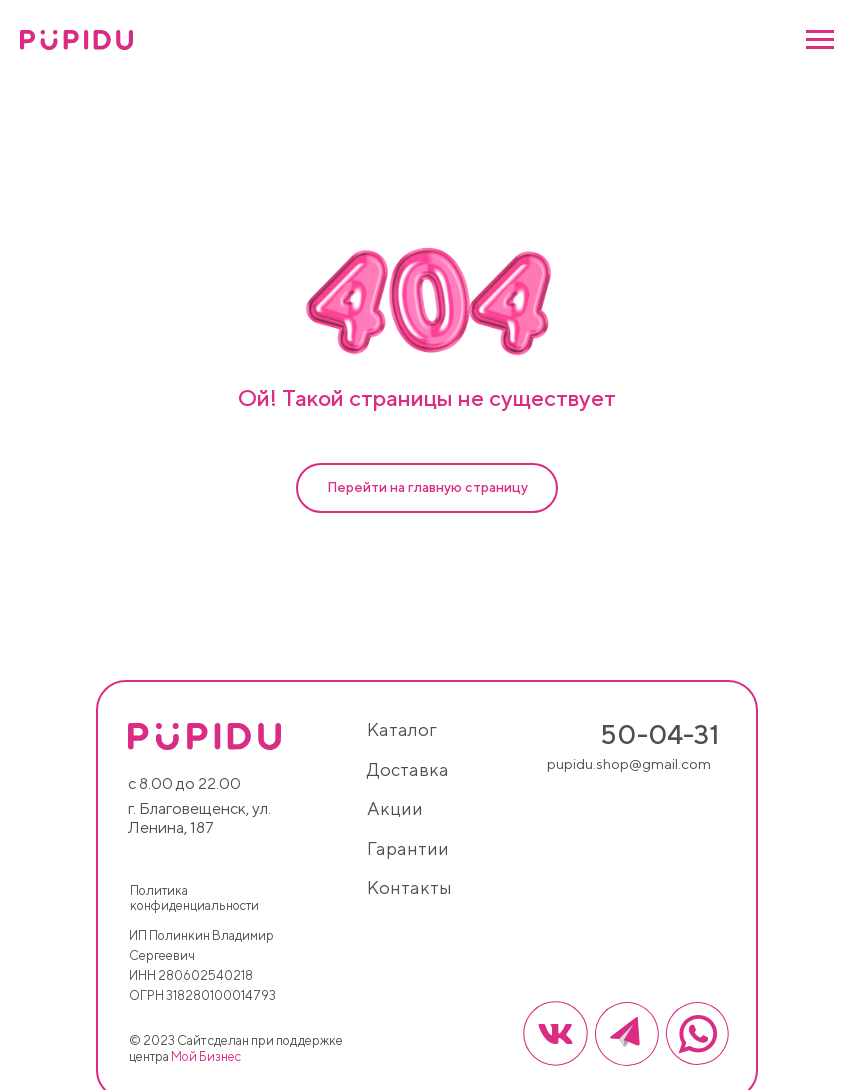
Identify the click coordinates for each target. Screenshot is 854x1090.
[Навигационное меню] (820, 40)
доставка (408, 769)
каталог (402, 729)
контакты (409, 887)
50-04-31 (660, 734)
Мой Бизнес (206, 1056)
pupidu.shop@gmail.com (629, 763)
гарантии (408, 848)
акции (395, 808)
